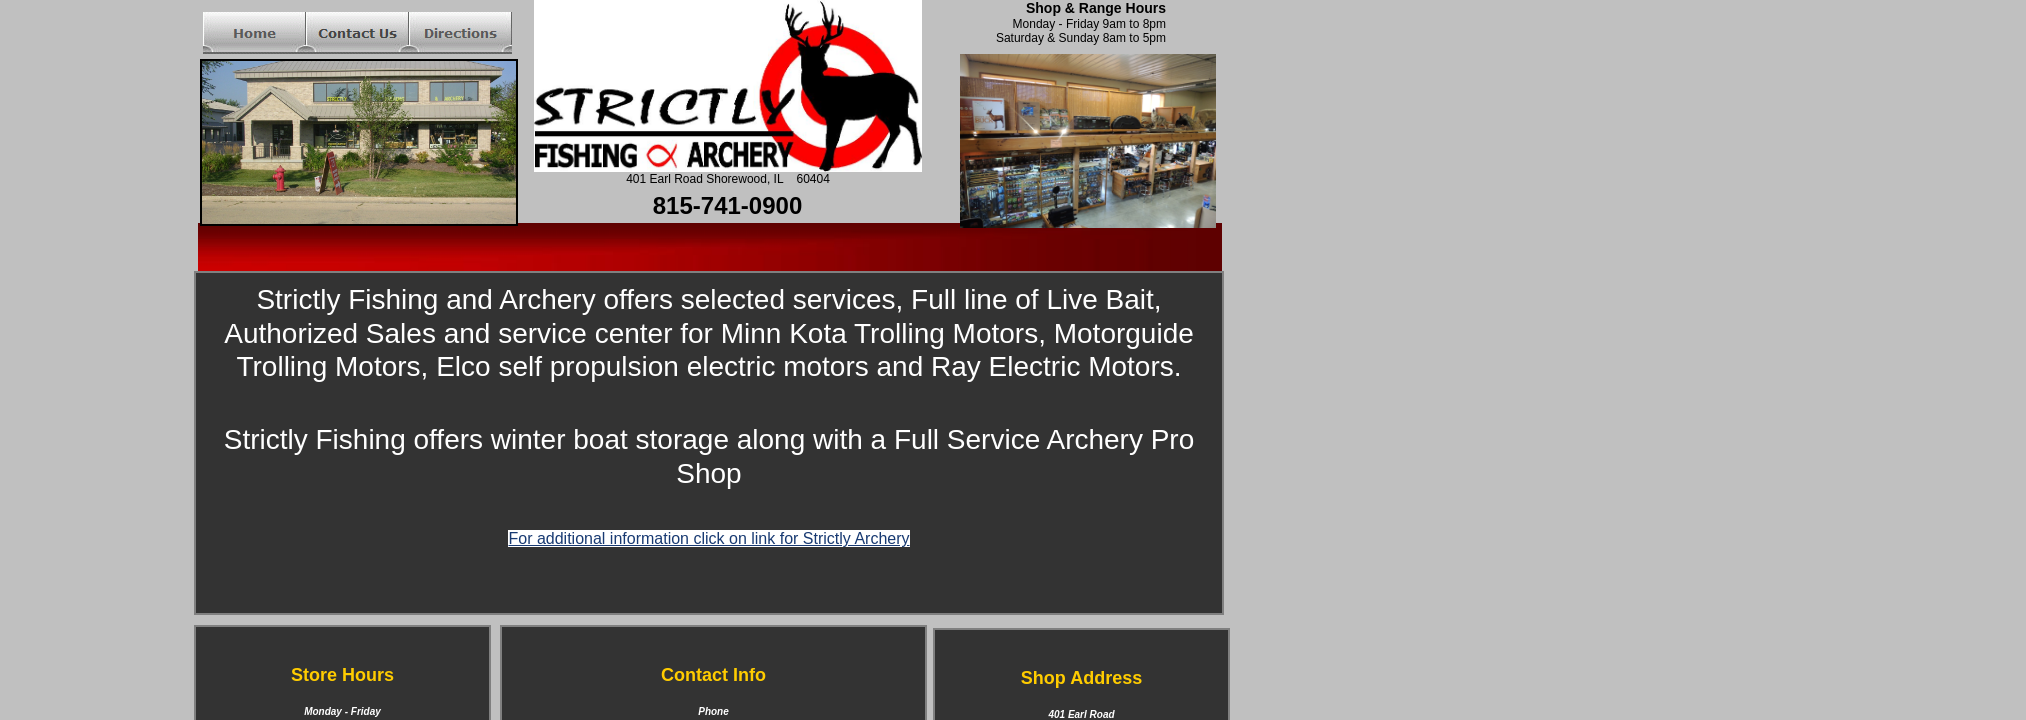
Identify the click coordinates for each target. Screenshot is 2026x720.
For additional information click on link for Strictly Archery (708, 538)
